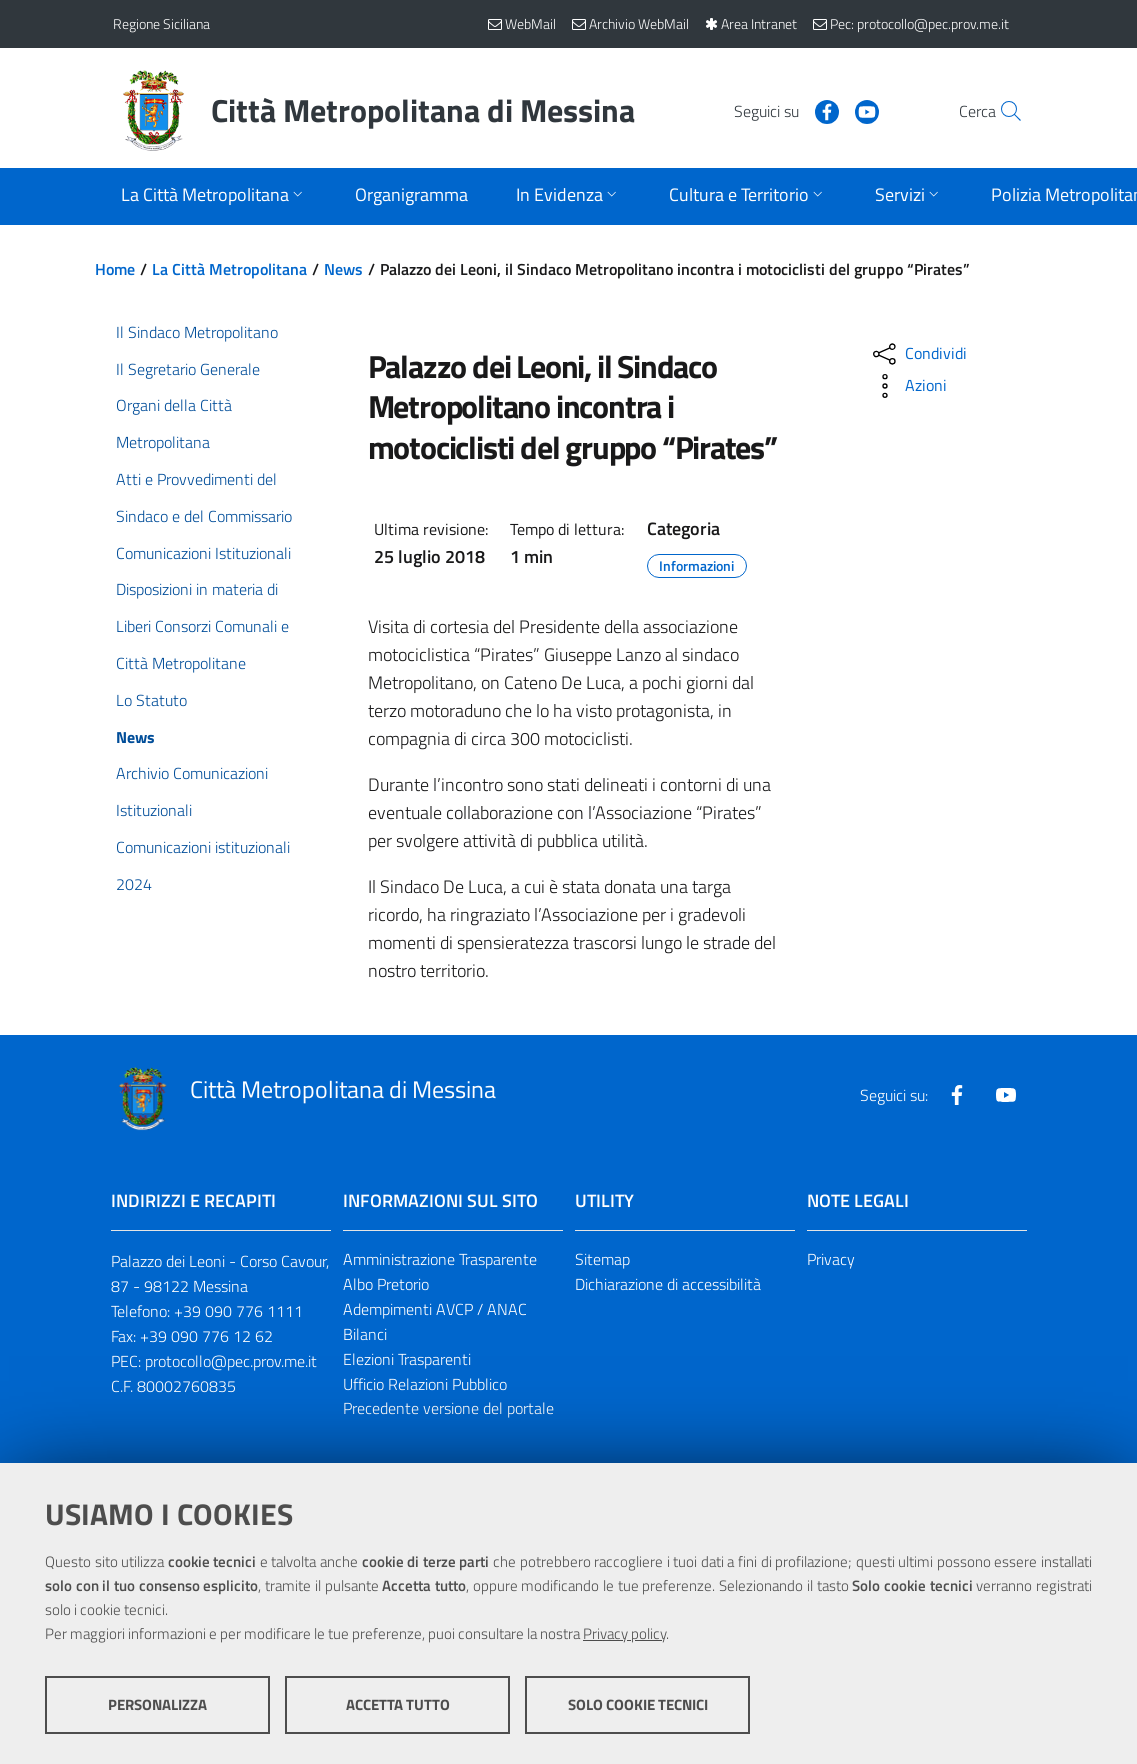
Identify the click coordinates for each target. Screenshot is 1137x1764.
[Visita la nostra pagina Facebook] (784, 110)
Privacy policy (624, 1633)
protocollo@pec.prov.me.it (231, 1361)
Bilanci (365, 1334)
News (343, 269)
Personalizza (157, 1704)
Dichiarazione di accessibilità (668, 1284)
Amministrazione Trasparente (440, 1259)
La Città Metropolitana (229, 269)
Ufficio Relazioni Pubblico (425, 1384)
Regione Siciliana (161, 23)
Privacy (831, 1259)
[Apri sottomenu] (214, 196)
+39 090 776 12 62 (206, 1336)
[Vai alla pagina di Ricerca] (1001, 111)
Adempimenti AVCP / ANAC (435, 1309)
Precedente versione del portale (448, 1408)
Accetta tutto (398, 1704)
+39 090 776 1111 (238, 1311)
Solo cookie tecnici (638, 1704)
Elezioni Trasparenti (407, 1359)
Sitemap (602, 1259)
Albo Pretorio (386, 1284)
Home (115, 269)
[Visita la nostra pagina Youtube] (824, 110)
